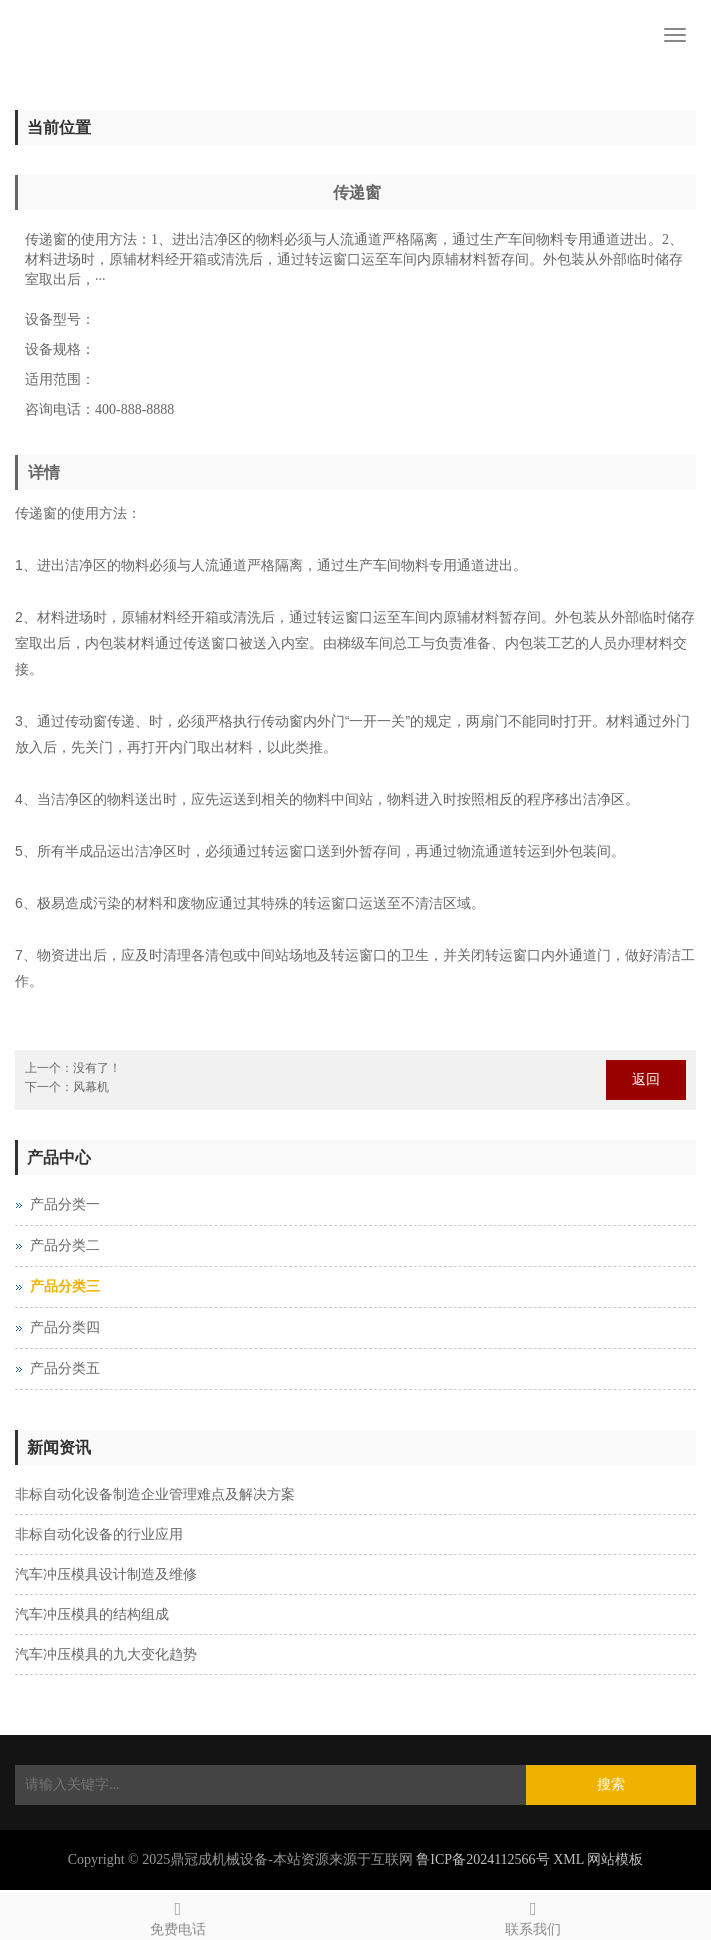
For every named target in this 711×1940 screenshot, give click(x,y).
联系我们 (534, 1915)
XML (568, 1859)
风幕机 (91, 1087)
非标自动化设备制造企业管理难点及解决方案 (155, 1494)
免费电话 (178, 1915)
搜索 (611, 1784)
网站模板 (615, 1859)
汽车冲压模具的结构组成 (92, 1614)
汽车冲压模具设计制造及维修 (106, 1574)
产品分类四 (65, 1327)
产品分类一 (65, 1204)
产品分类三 (65, 1286)
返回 (646, 1079)
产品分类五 (65, 1368)
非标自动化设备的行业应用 (99, 1534)
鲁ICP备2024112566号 (482, 1859)
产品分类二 (65, 1245)
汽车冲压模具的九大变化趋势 (106, 1654)
